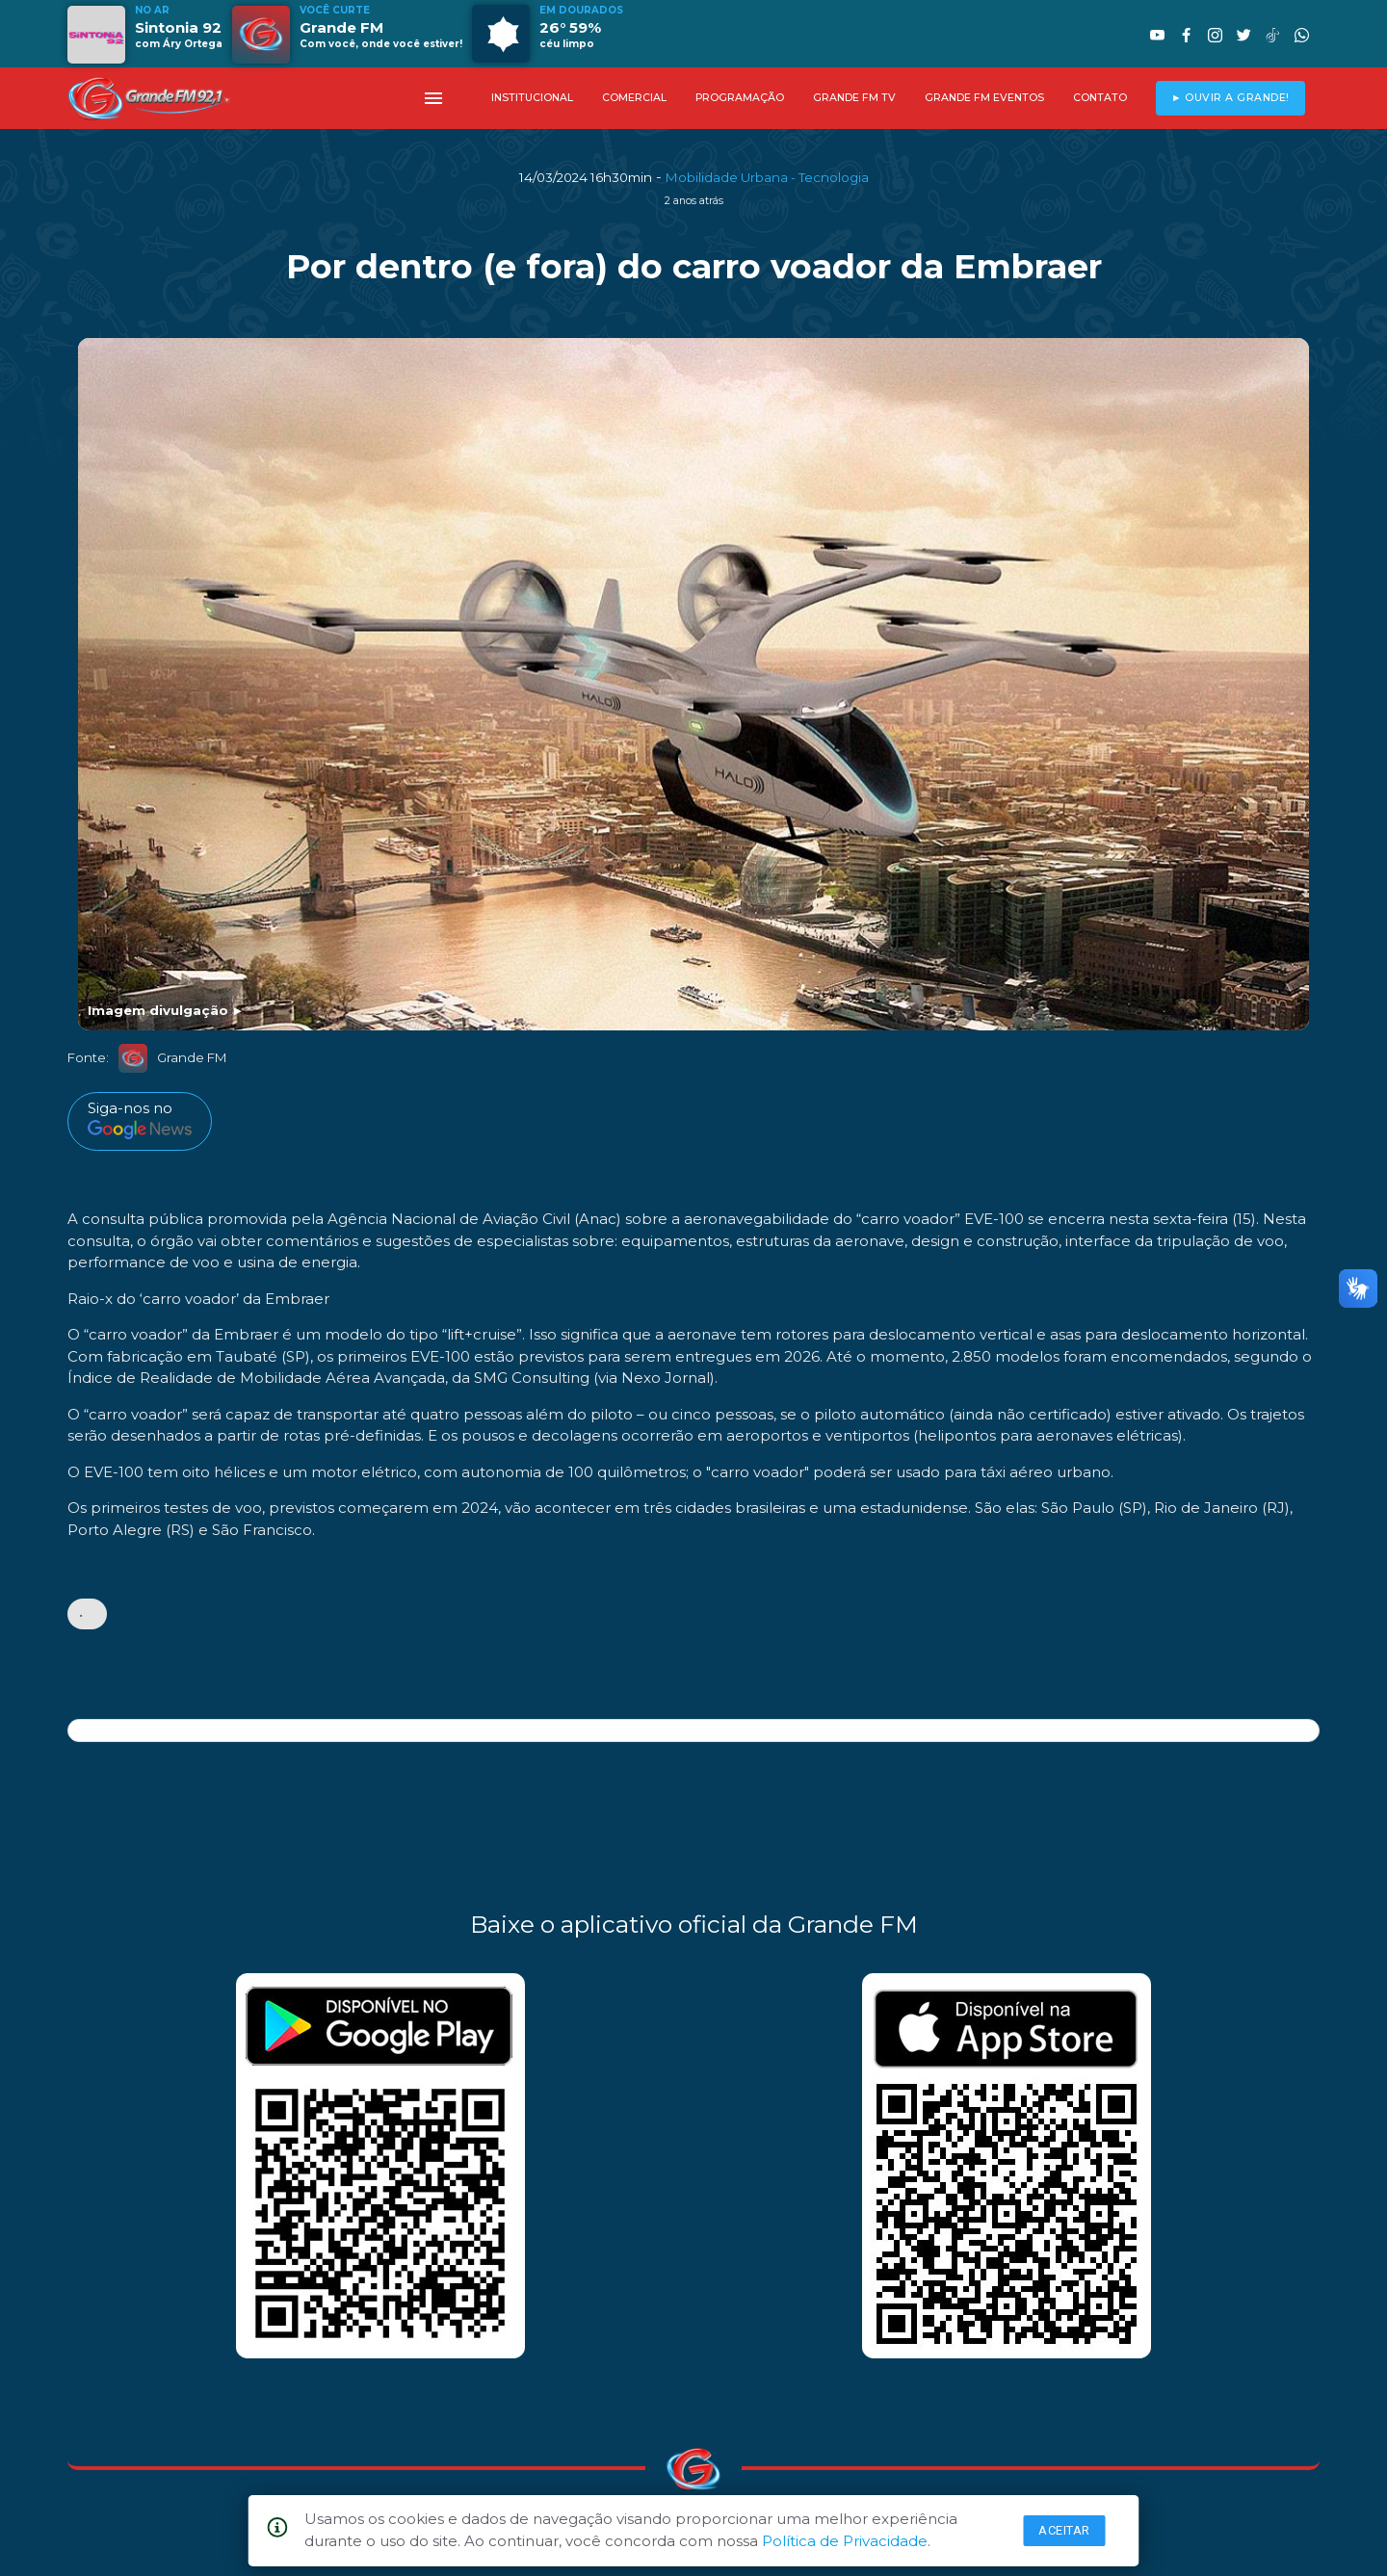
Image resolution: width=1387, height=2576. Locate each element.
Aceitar (1064, 2530)
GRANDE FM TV (854, 97)
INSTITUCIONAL (532, 97)
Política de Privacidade (845, 2541)
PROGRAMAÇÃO (739, 97)
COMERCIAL (634, 97)
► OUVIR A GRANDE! (1230, 97)
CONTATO (1100, 97)
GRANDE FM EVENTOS (984, 97)
